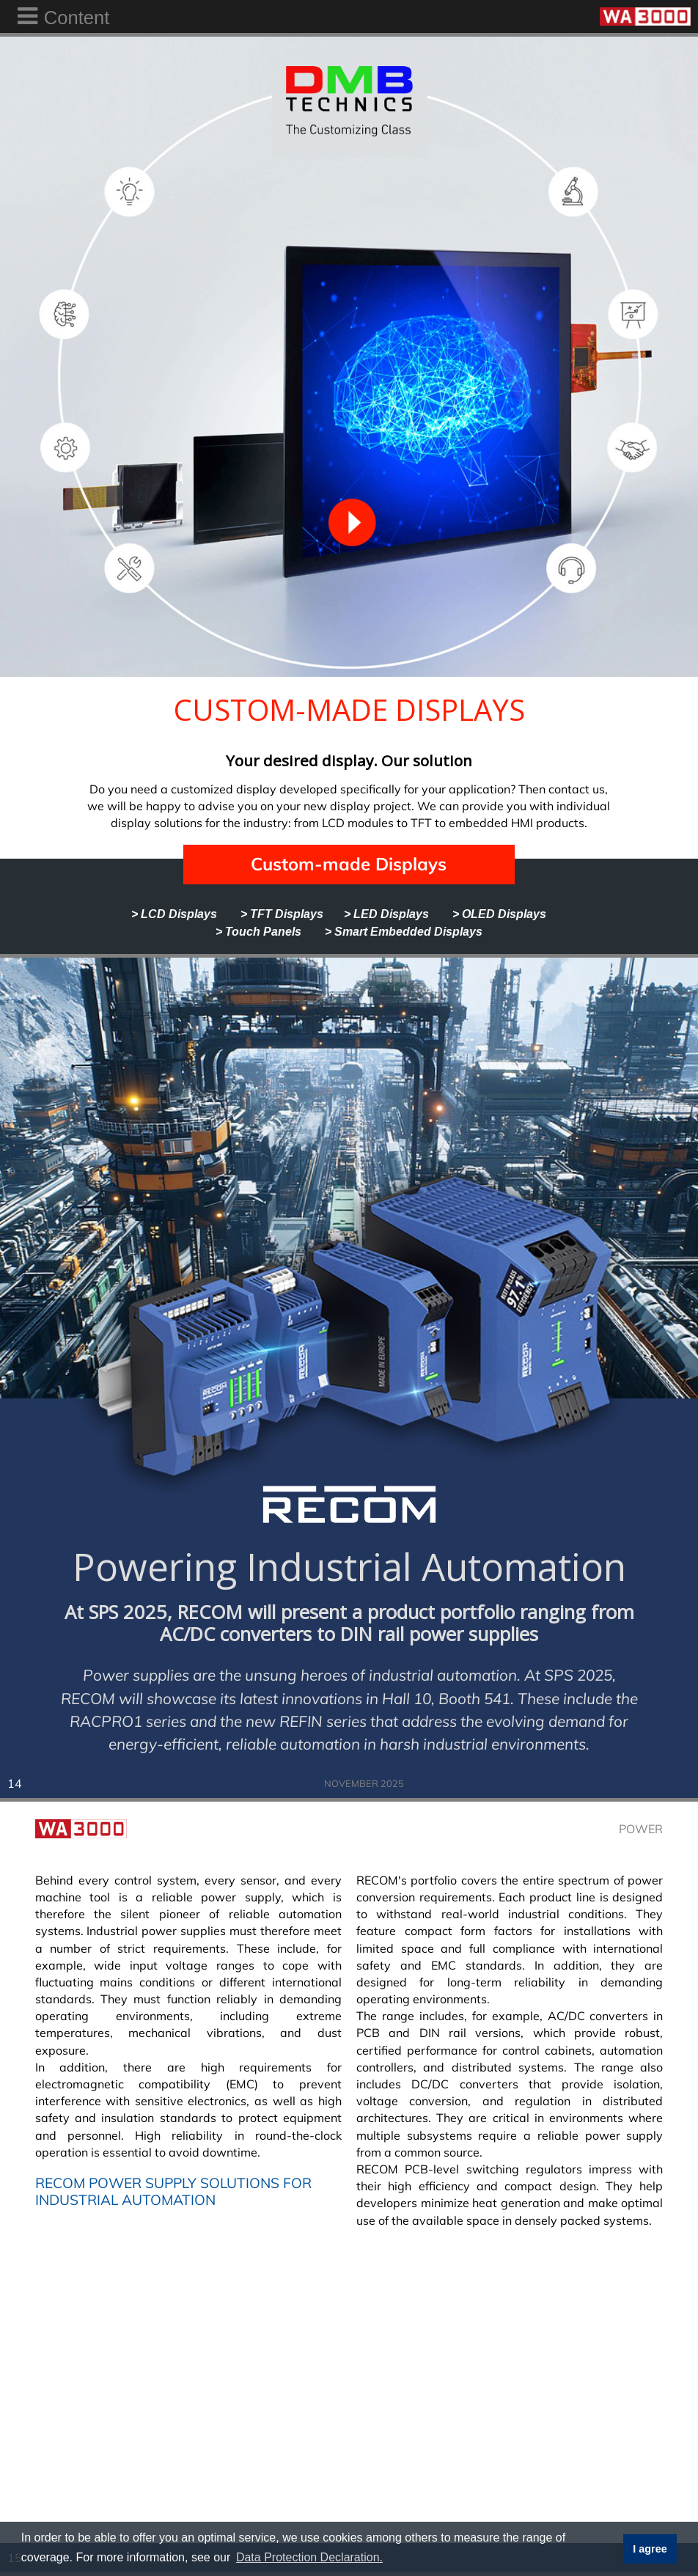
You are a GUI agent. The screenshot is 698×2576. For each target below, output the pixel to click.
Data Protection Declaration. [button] (309, 2557)
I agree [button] (649, 2549)
